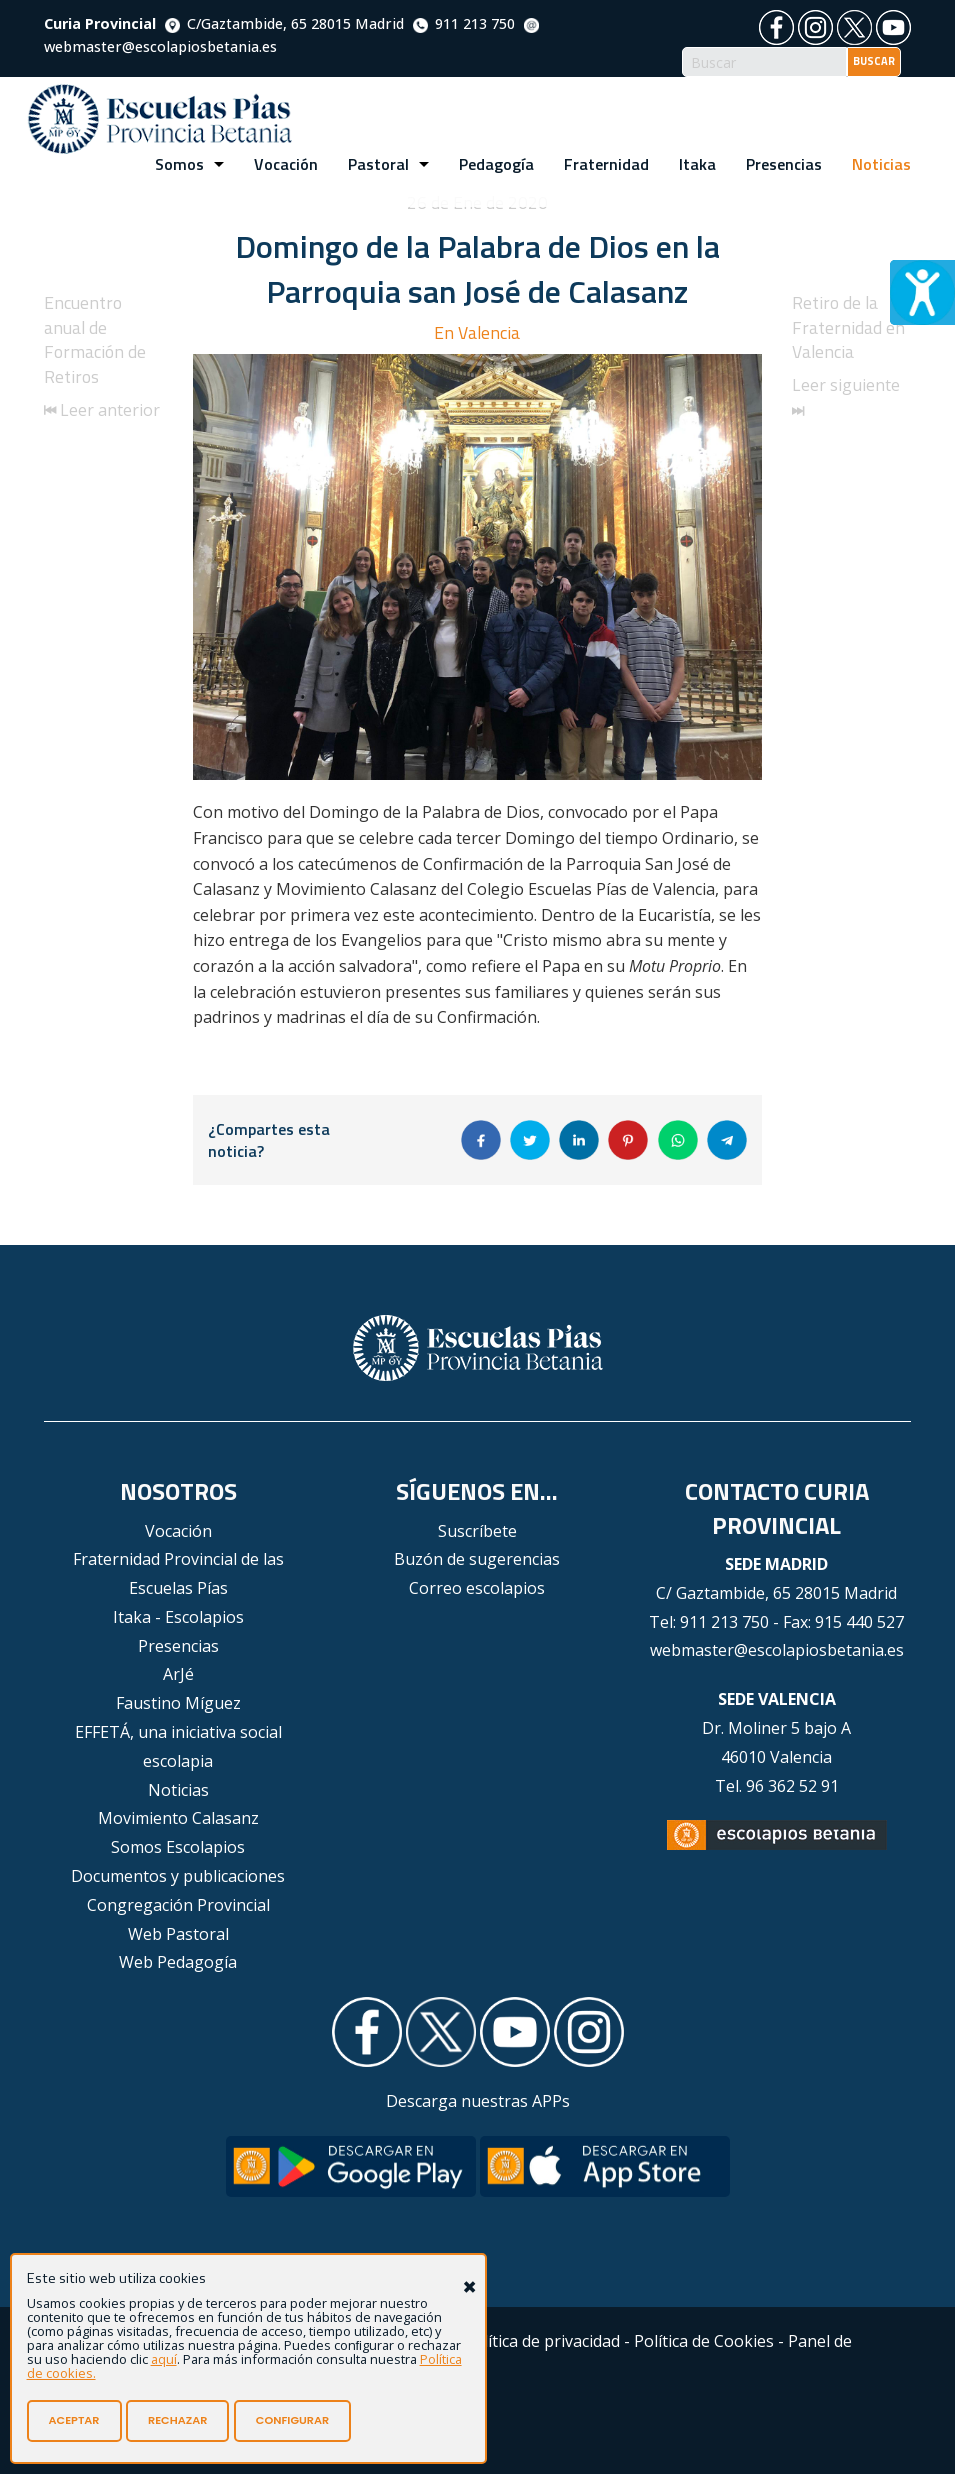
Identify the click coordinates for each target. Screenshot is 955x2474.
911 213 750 (464, 23)
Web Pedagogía (178, 1962)
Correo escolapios (477, 1588)
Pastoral (378, 164)
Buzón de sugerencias (477, 1559)
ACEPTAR (74, 2420)
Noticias (881, 164)
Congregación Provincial (178, 1905)
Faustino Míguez (178, 1703)
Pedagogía (496, 164)
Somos (179, 164)
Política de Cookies (704, 2341)
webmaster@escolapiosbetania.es (777, 1650)
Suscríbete (477, 1531)
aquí (164, 2359)
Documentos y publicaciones (178, 1876)
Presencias (784, 164)
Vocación (286, 164)
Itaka (697, 164)
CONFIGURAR (292, 2420)
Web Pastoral (178, 1934)
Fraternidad (606, 164)
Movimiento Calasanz (178, 1818)
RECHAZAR (177, 2420)
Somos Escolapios (178, 1847)
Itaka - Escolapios (178, 1617)
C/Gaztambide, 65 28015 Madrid (284, 23)
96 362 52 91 (792, 1786)
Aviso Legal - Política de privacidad (492, 2341)
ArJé (178, 1674)
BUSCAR (874, 61)
